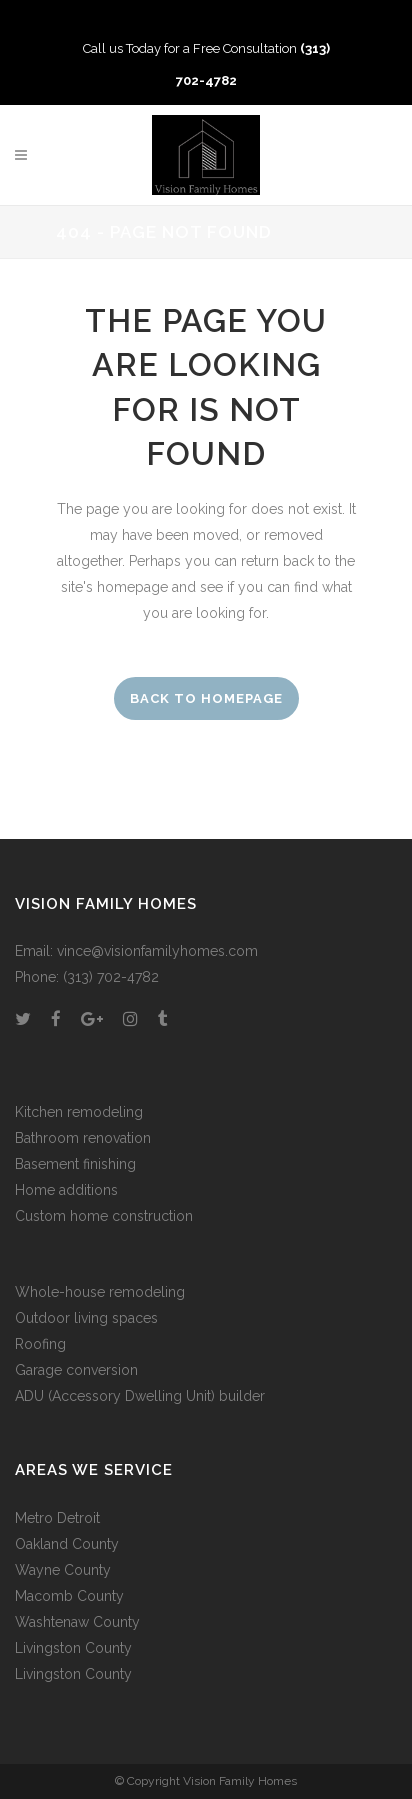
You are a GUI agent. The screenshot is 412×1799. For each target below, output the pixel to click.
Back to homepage (206, 698)
